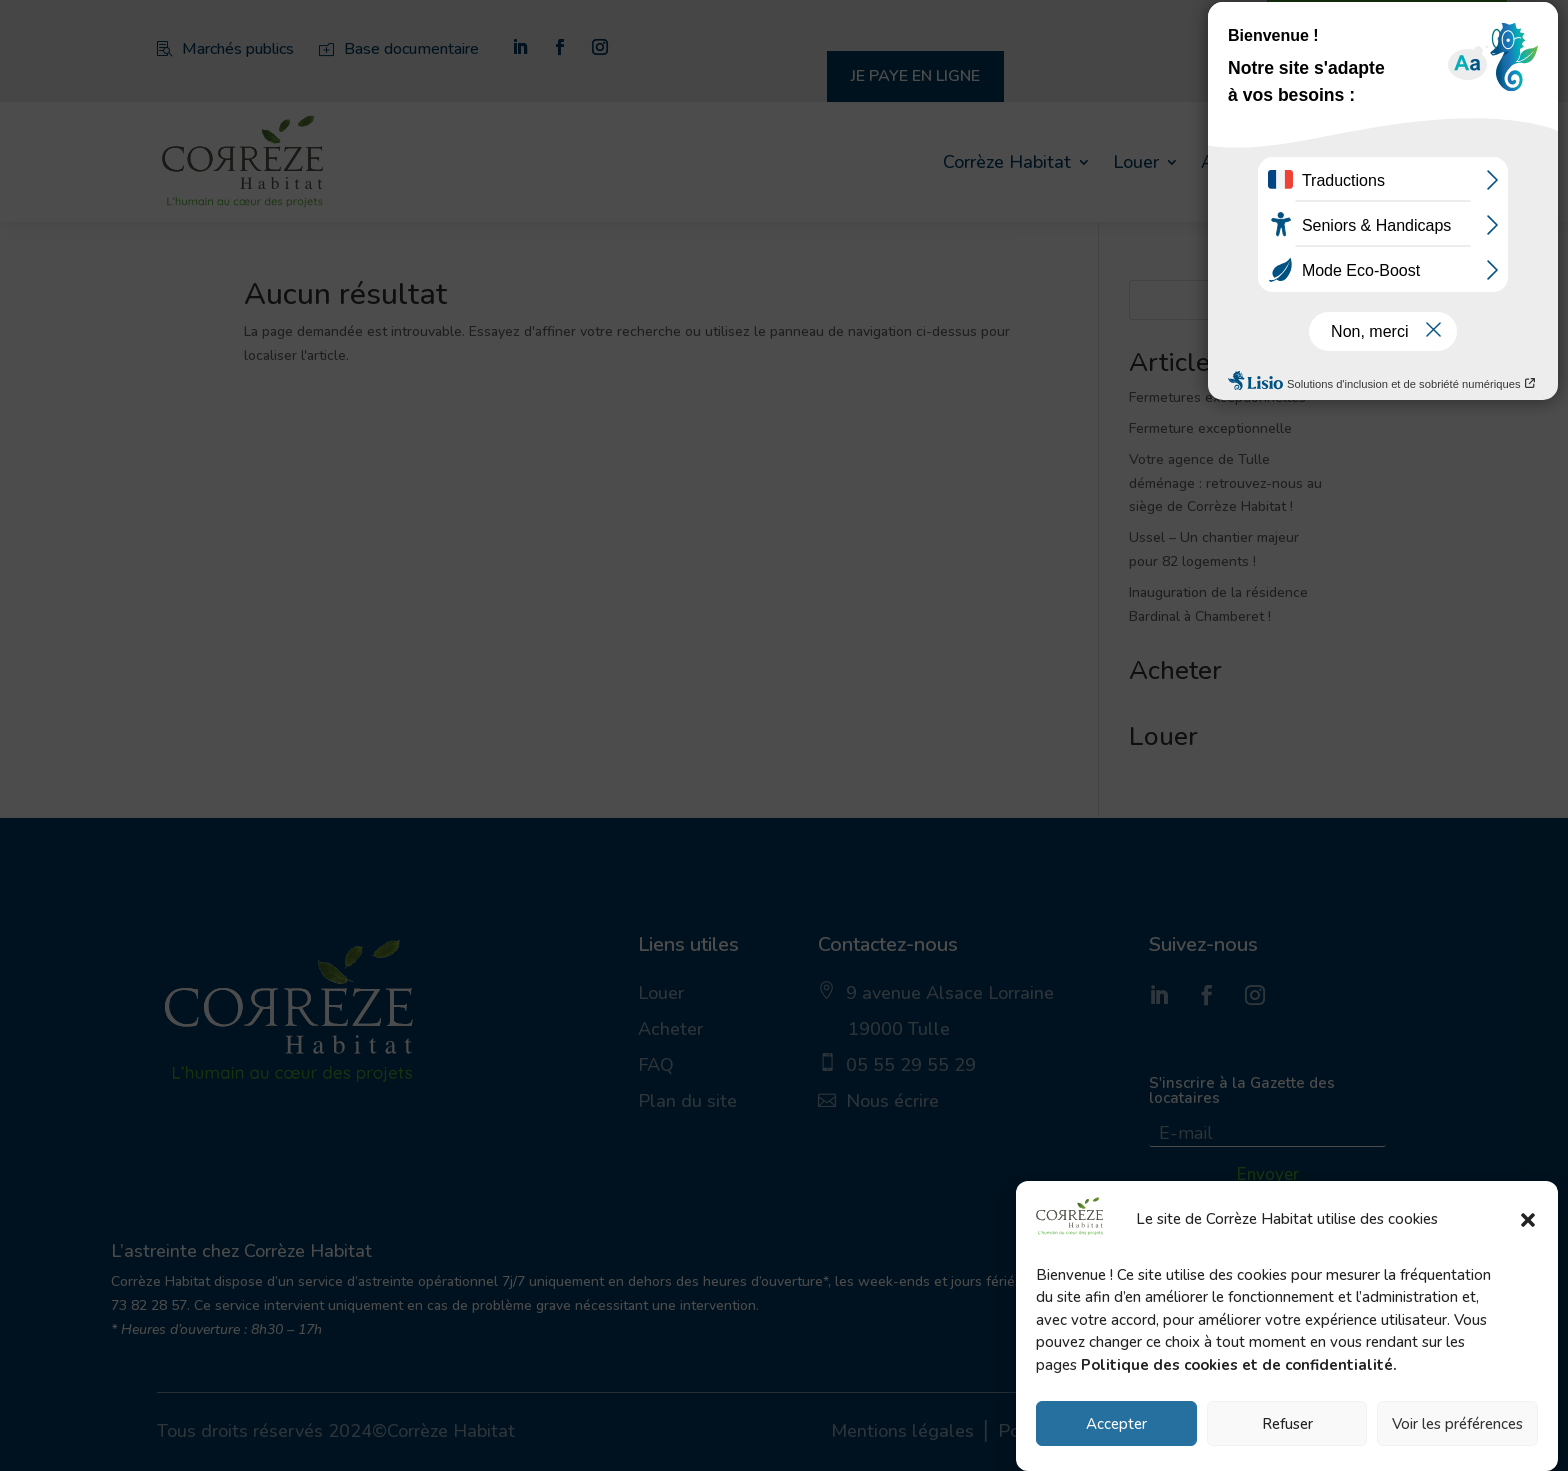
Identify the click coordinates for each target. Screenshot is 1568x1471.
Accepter (1116, 1424)
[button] (1528, 1220)
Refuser (1287, 1424)
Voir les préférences (1457, 1424)
